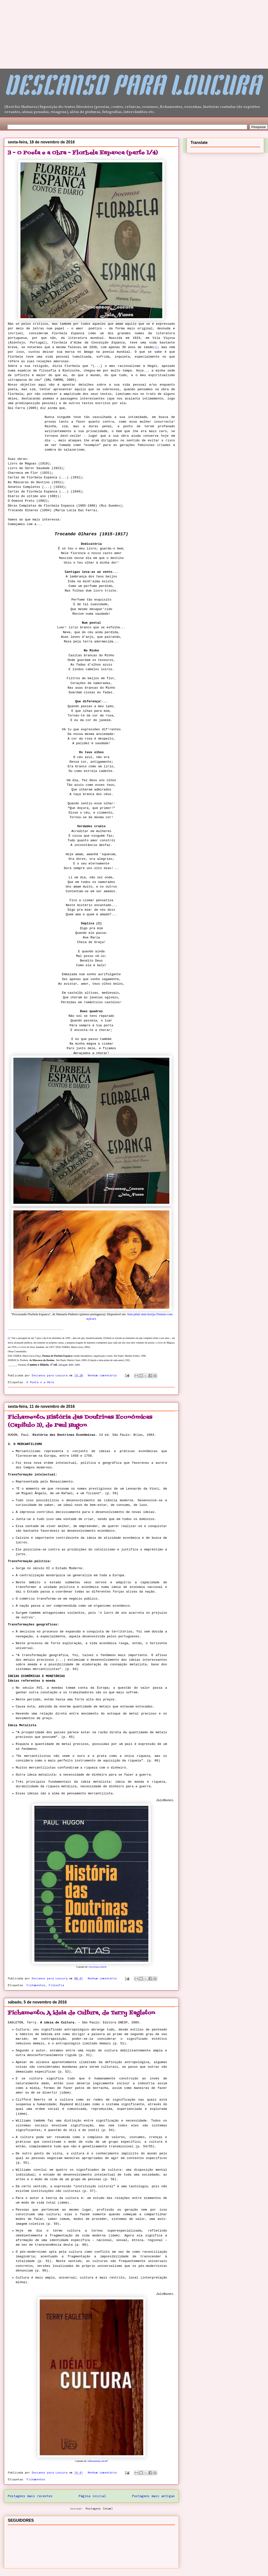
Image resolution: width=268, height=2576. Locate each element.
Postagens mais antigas (153, 2496)
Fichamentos (36, 1985)
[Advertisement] (36, 30)
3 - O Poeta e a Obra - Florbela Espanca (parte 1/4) (83, 153)
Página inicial (92, 2496)
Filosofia (56, 1985)
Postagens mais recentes (30, 2496)
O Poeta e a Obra (40, 1382)
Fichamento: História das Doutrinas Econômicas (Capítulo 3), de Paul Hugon (80, 1421)
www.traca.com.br (98, 1966)
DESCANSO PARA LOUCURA (132, 88)
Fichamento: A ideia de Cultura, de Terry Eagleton (81, 2013)
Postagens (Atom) (99, 2508)
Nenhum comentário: (104, 1375)
